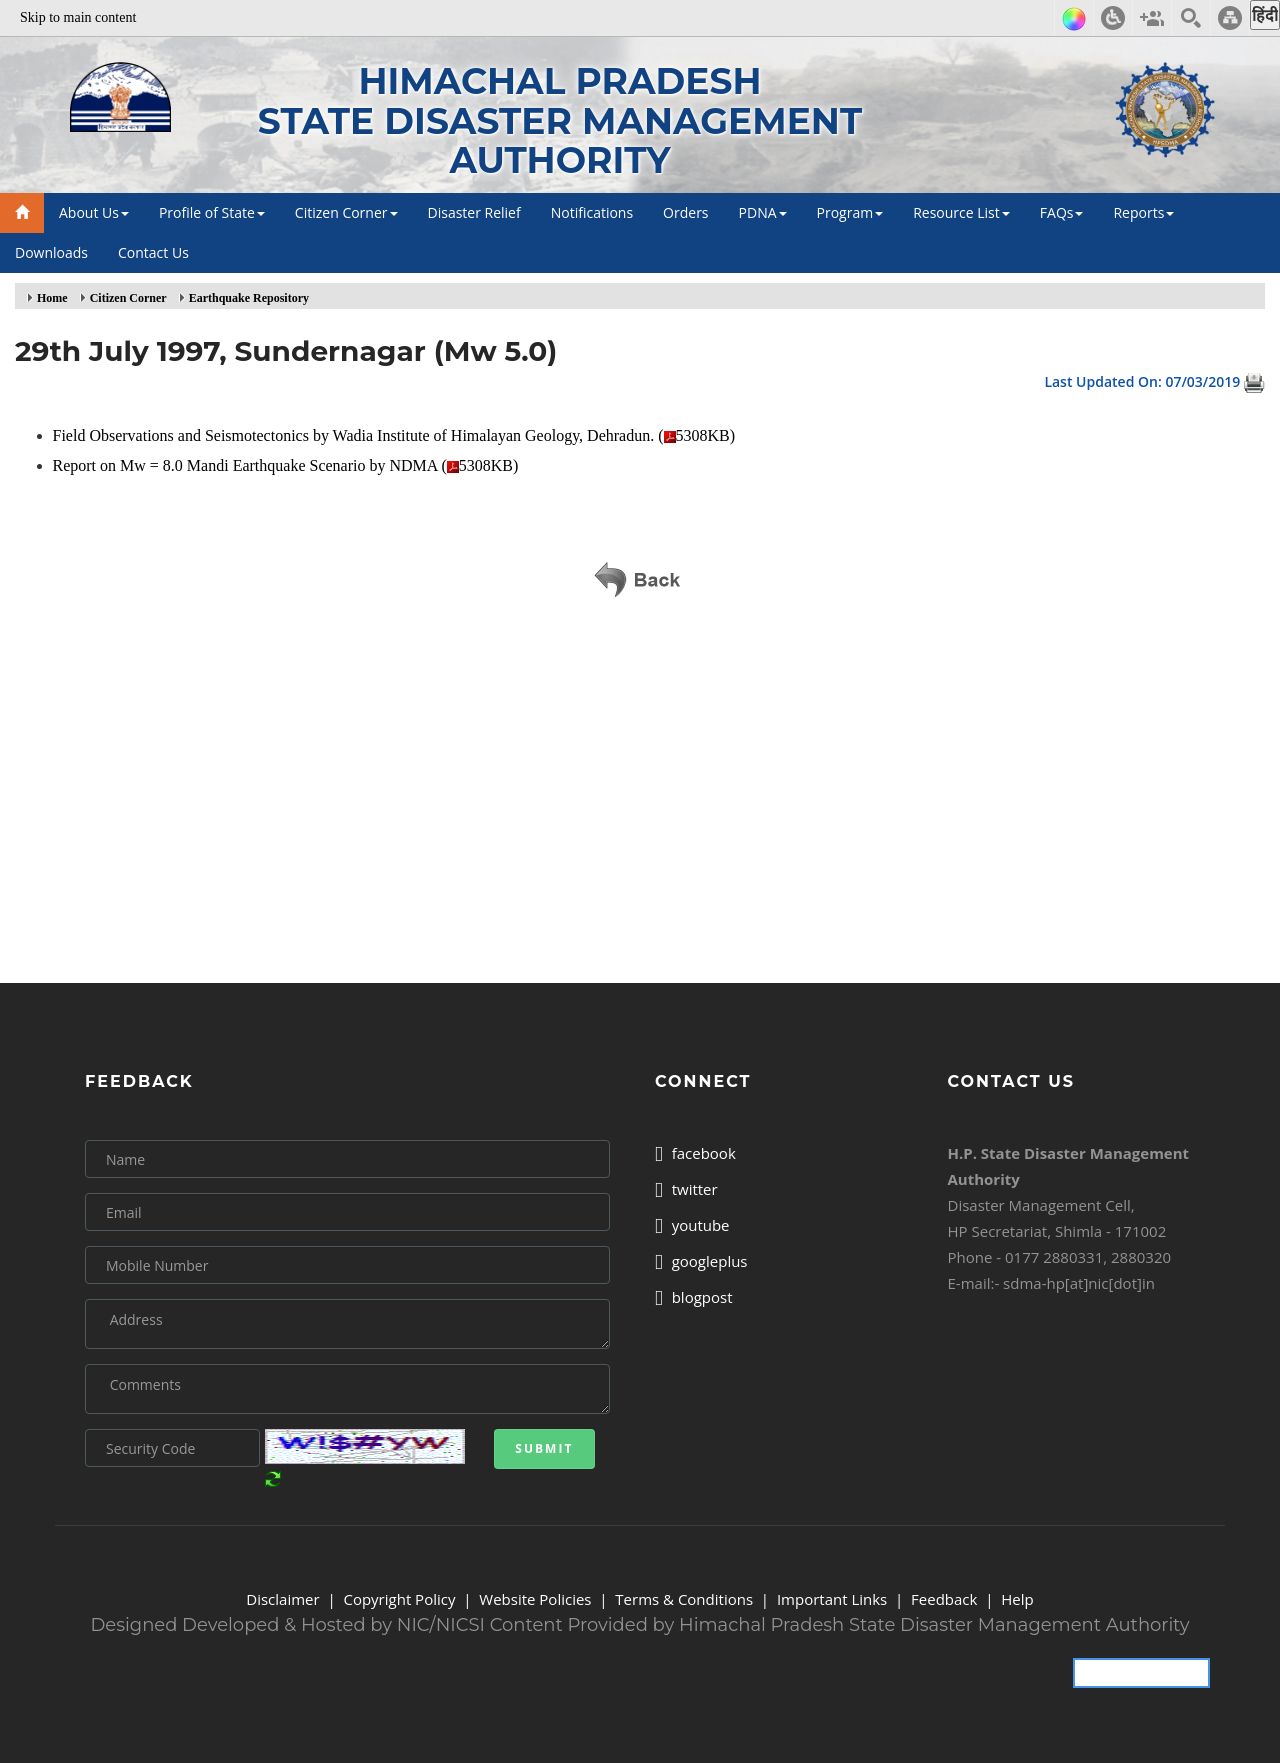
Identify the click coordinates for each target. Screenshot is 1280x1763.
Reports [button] (1143, 212)
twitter (686, 1189)
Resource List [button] (961, 212)
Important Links (832, 1599)
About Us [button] (94, 212)
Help (1017, 1599)
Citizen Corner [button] (346, 212)
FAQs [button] (1062, 212)
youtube (692, 1225)
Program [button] (850, 212)
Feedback (944, 1599)
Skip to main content (78, 17)
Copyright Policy (399, 1599)
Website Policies (535, 1599)
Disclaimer (282, 1599)
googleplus (701, 1261)
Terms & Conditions (684, 1599)
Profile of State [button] (212, 212)
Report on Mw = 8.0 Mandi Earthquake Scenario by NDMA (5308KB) (288, 465)
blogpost (694, 1297)
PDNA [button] (763, 212)
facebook (695, 1153)
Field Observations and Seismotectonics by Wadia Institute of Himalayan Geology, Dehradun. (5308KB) (396, 435)
